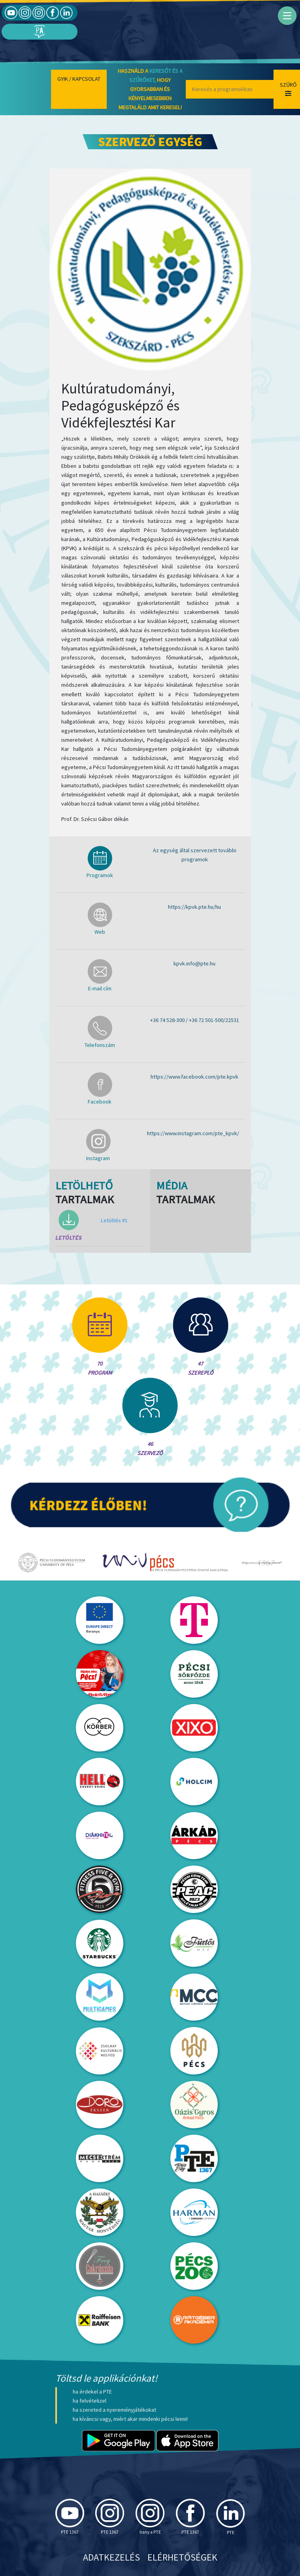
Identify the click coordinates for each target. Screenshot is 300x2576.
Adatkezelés (111, 2557)
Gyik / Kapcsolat (78, 78)
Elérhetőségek (182, 2557)
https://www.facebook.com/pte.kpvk (194, 1076)
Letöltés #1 (114, 1220)
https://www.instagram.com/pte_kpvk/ (193, 1133)
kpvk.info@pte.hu (194, 963)
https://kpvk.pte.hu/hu (194, 906)
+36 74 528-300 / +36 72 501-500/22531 (194, 1020)
